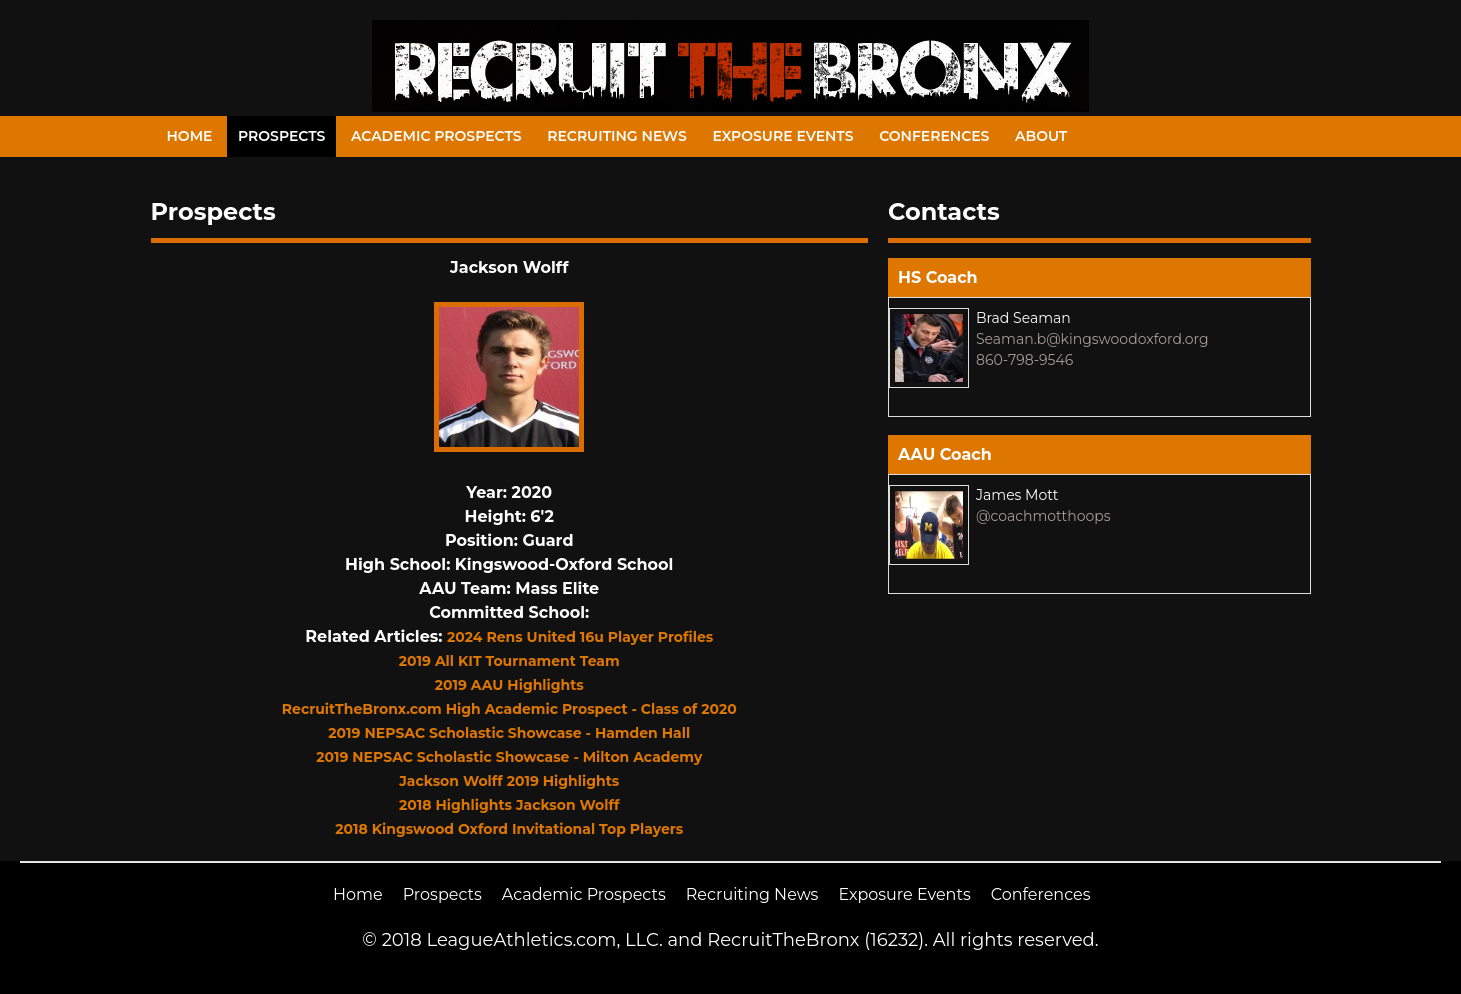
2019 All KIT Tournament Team (509, 661)
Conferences (934, 136)
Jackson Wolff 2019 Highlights (509, 781)
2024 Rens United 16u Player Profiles (580, 637)
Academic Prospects (436, 136)
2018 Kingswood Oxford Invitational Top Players (509, 829)
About (1041, 136)
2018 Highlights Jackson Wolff (509, 805)
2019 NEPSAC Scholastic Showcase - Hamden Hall (509, 733)
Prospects (281, 136)
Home (190, 136)
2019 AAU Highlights (509, 685)
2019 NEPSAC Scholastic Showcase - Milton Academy (509, 757)
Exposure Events (782, 136)
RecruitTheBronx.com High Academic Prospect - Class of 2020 (509, 709)
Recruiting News (617, 136)
